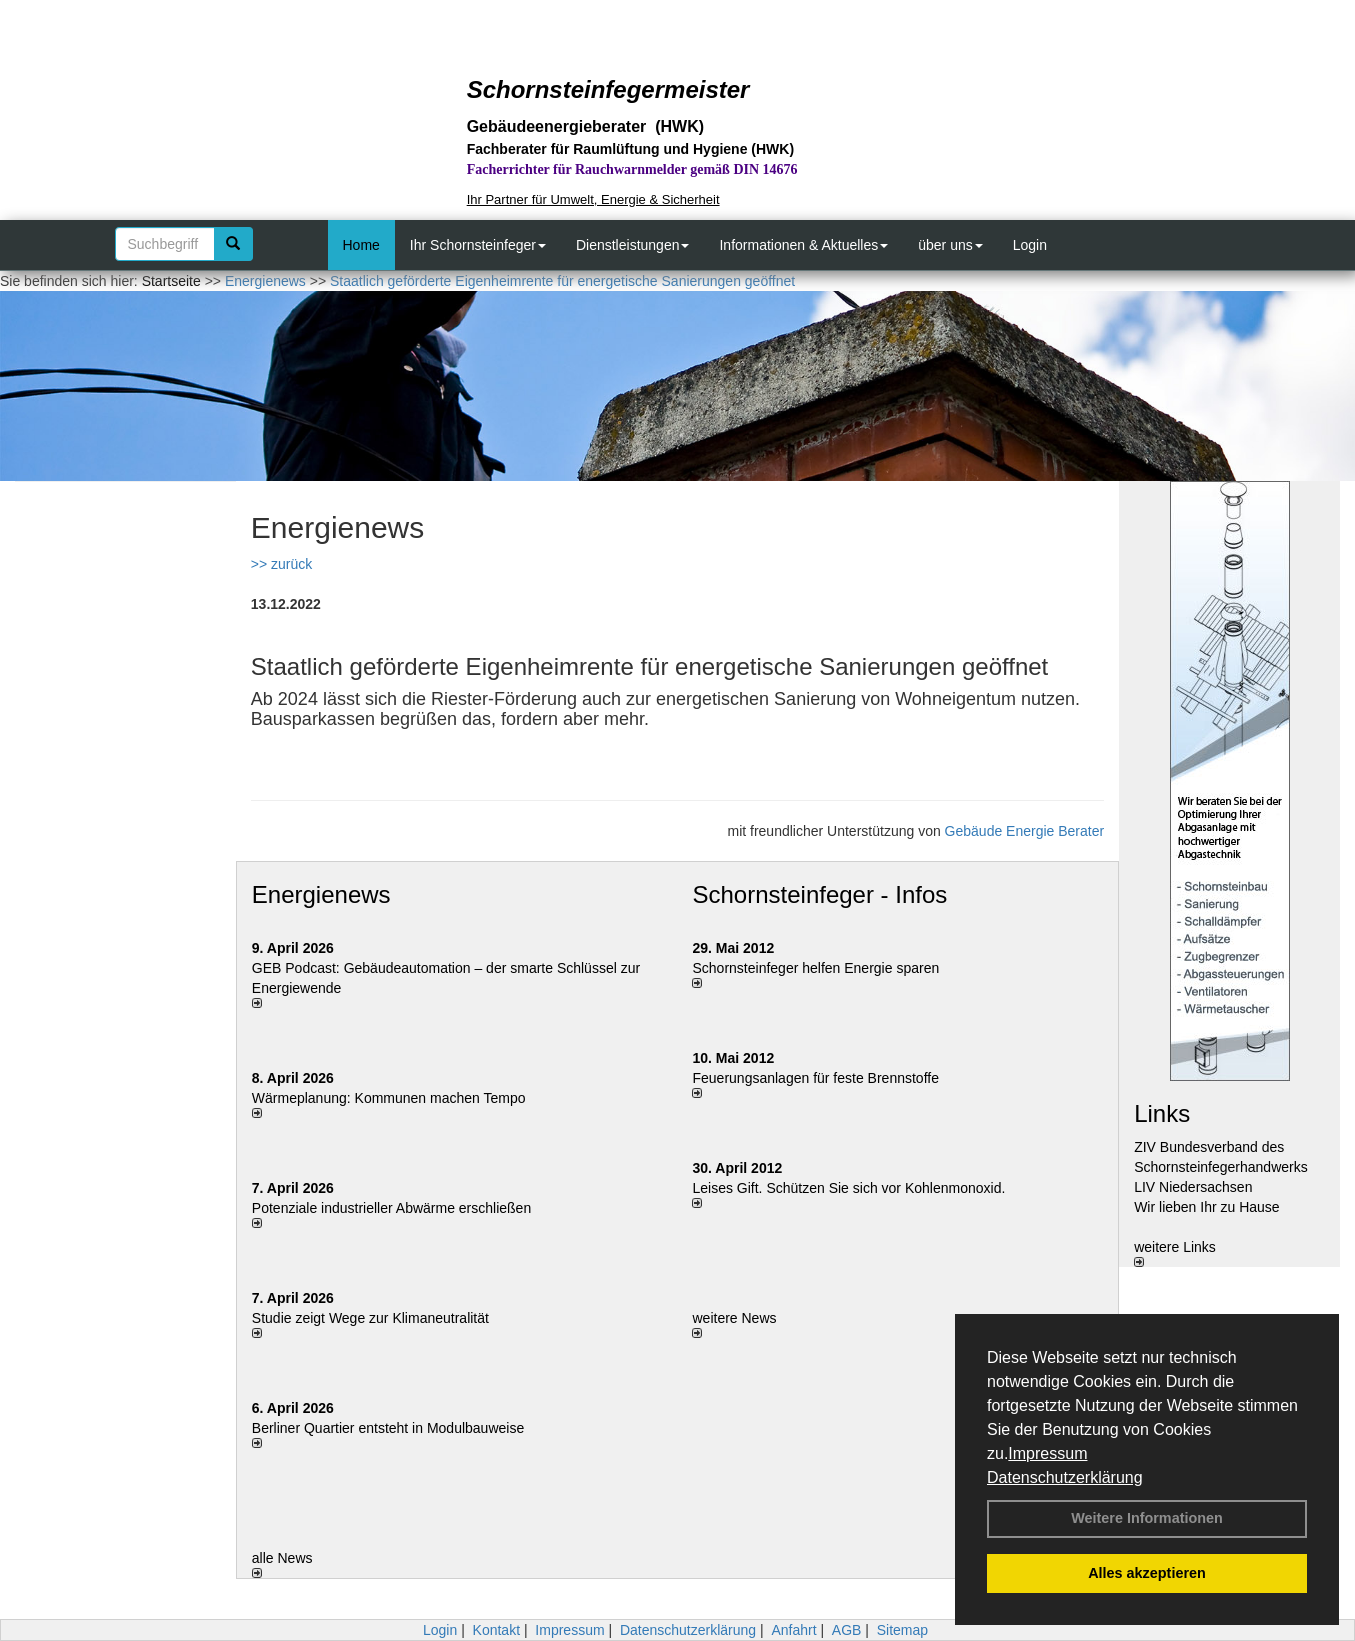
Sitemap (902, 1630)
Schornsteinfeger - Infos (819, 894)
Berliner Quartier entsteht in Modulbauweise (388, 1428)
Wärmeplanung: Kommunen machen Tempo (389, 1098)
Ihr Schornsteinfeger (478, 245)
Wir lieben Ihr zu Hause (1207, 1207)
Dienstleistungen (633, 245)
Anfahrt (793, 1630)
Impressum (1047, 1453)
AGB (847, 1630)
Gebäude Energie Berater (1025, 831)
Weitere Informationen (1147, 1518)
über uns (950, 245)
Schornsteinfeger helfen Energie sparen (815, 968)
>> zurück (281, 564)
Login (1030, 245)
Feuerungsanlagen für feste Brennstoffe (815, 1078)
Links (1162, 1113)
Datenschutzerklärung (1065, 1477)
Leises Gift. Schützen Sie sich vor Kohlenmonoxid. (848, 1188)
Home (361, 245)
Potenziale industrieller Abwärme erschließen (391, 1208)
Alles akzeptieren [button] (1147, 1573)
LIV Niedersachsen (1193, 1187)
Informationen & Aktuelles (803, 245)
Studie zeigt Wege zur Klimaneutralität (370, 1318)
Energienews (321, 894)
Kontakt (496, 1630)
